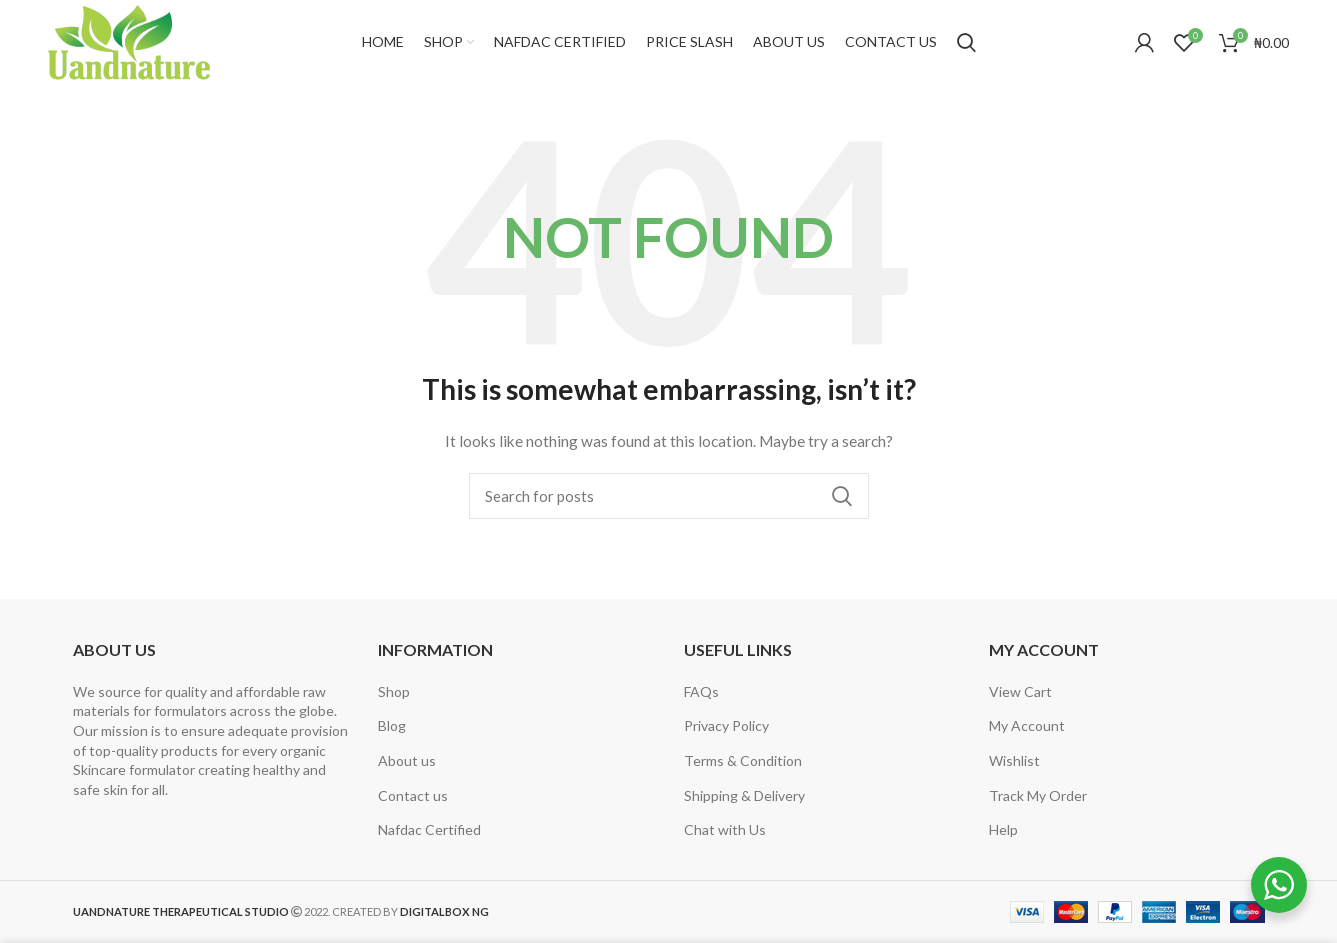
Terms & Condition (743, 760)
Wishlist (1014, 760)
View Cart (1020, 691)
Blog (392, 725)
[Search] (966, 43)
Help (1003, 829)
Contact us (413, 795)
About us (407, 760)
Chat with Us (725, 829)
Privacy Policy (726, 725)
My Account (1027, 725)
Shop (394, 691)
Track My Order (1038, 795)
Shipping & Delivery (744, 795)
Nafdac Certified (429, 829)
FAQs (701, 691)
